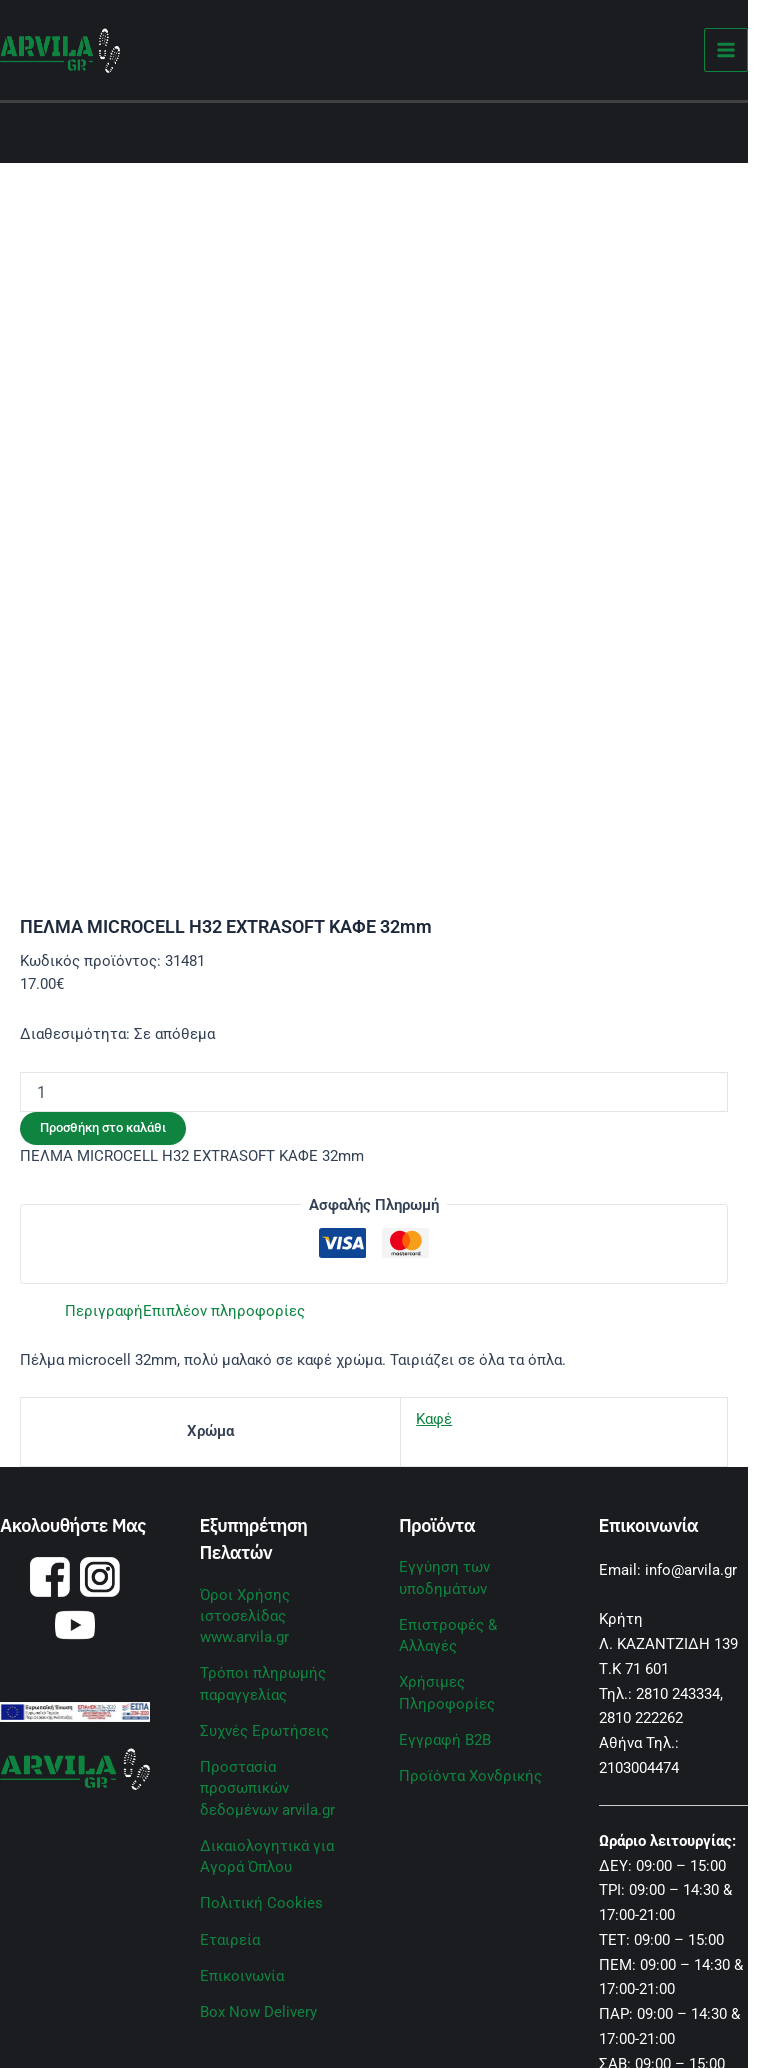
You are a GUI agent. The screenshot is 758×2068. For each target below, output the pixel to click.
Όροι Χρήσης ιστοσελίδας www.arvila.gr (245, 1616)
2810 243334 (678, 1694)
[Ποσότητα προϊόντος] (374, 1092)
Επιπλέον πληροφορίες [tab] (224, 1311)
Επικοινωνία (242, 1976)
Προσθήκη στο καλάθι (103, 1127)
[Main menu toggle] (726, 50)
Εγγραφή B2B (445, 1740)
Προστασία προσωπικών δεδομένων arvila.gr (267, 1788)
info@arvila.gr (691, 1570)
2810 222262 (641, 1718)
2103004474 (639, 1768)
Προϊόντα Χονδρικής (470, 1776)
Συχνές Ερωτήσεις (264, 1731)
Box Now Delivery (258, 2012)
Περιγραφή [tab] (104, 1311)
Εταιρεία (230, 1940)
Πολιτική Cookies (261, 1903)
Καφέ (434, 1419)
